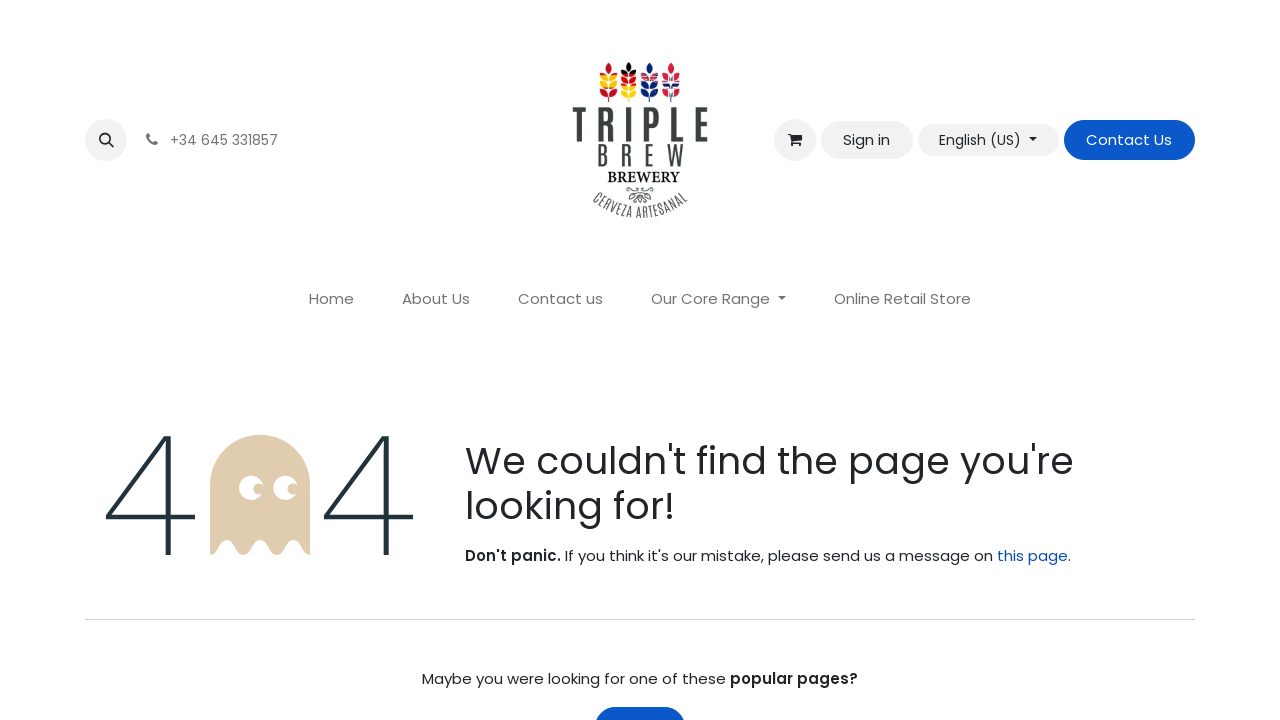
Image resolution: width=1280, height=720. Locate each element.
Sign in (866, 139)
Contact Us (1129, 139)
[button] (106, 140)
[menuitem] (331, 299)
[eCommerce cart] (795, 140)
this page (1032, 555)
